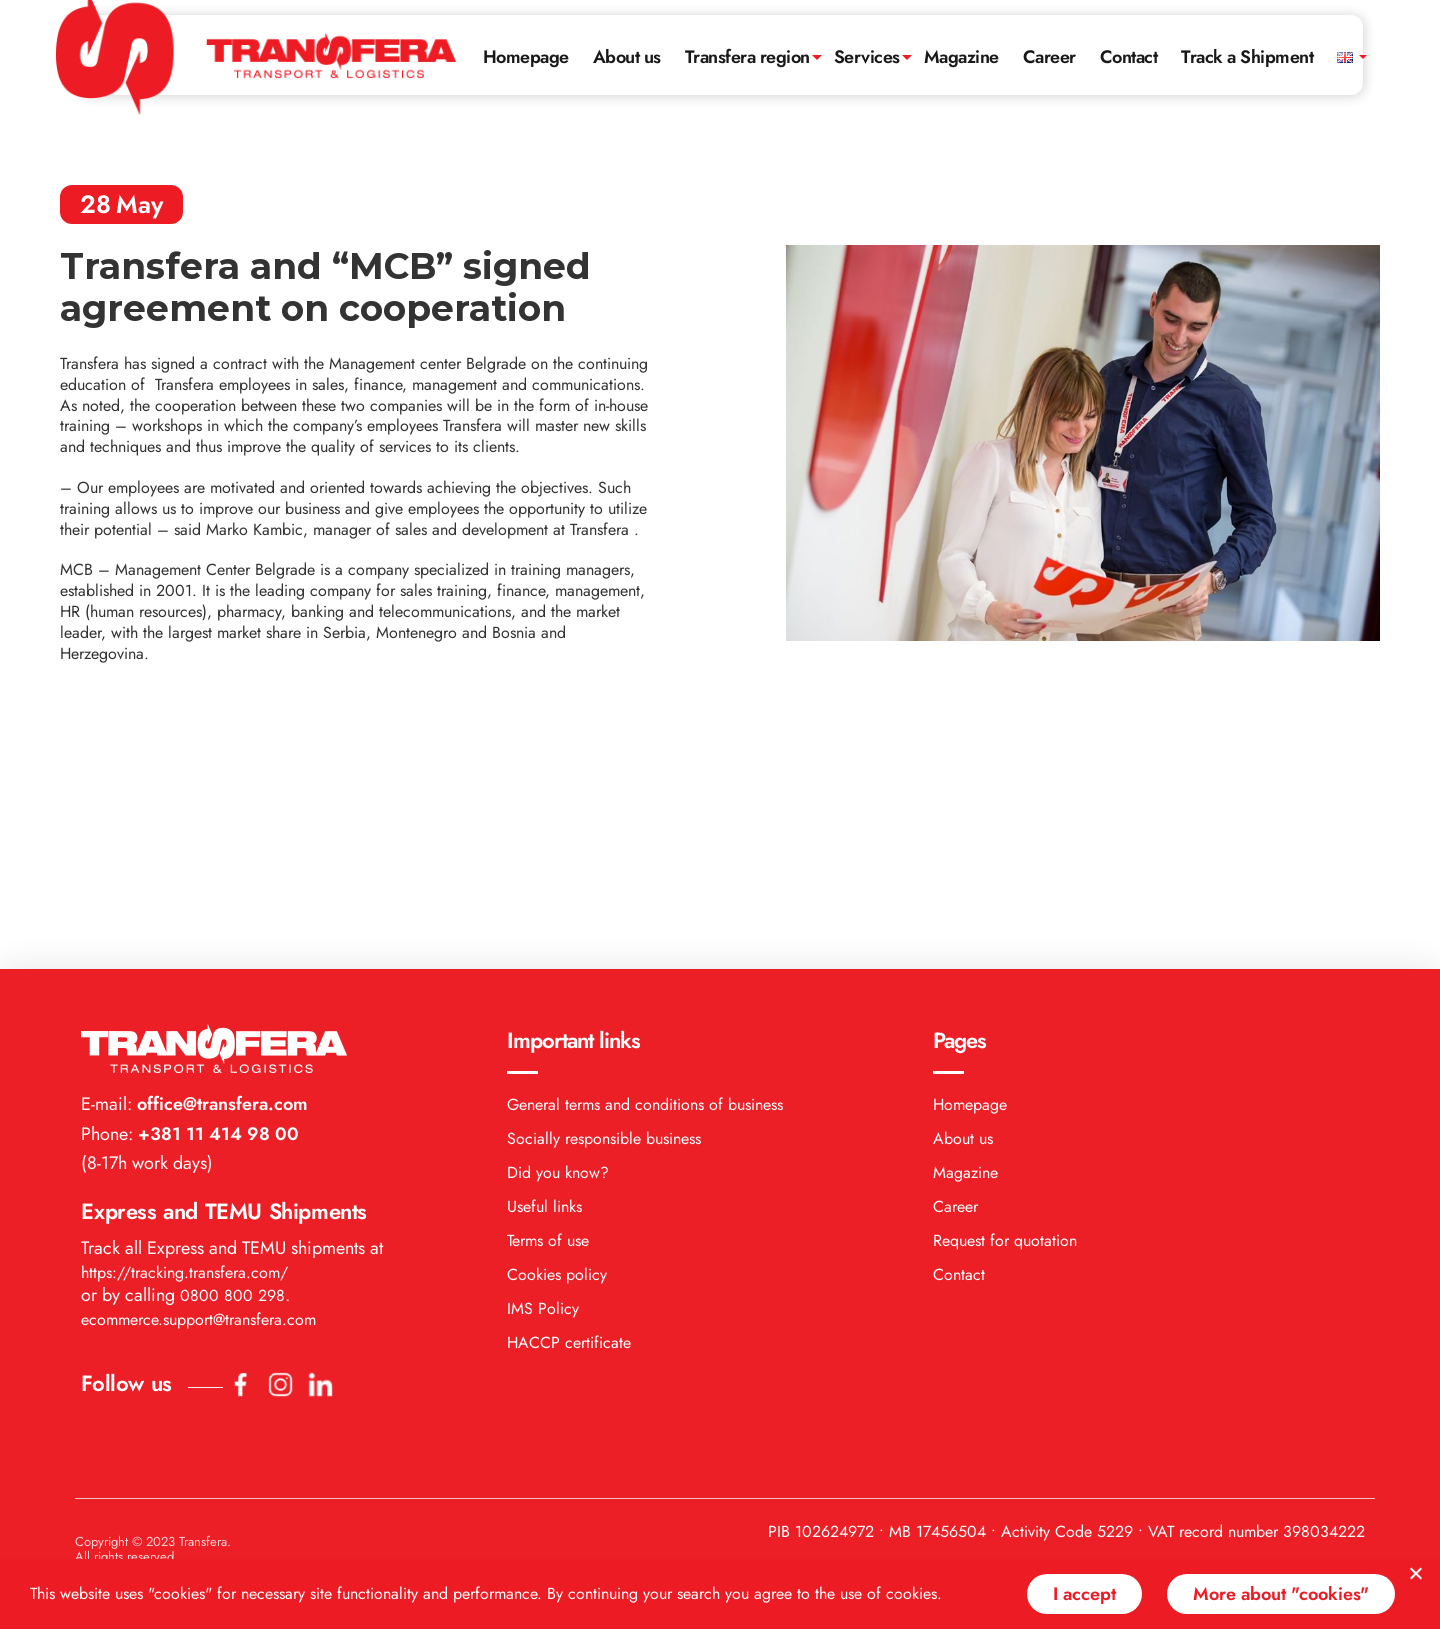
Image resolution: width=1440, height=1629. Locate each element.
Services (867, 57)
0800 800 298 (232, 1060)
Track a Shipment (1247, 57)
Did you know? (558, 937)
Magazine (961, 57)
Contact (1129, 57)
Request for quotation (1005, 1005)
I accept (1084, 1594)
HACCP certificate (569, 1107)
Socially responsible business (604, 903)
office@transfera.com (220, 869)
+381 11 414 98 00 (216, 899)
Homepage (526, 57)
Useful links (544, 971)
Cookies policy (557, 1039)
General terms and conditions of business (645, 869)
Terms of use (548, 1005)
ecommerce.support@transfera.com (198, 1084)
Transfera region (747, 57)
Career (1049, 57)
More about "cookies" (1281, 1594)
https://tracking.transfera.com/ (184, 1037)
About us (627, 57)
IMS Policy (543, 1073)
